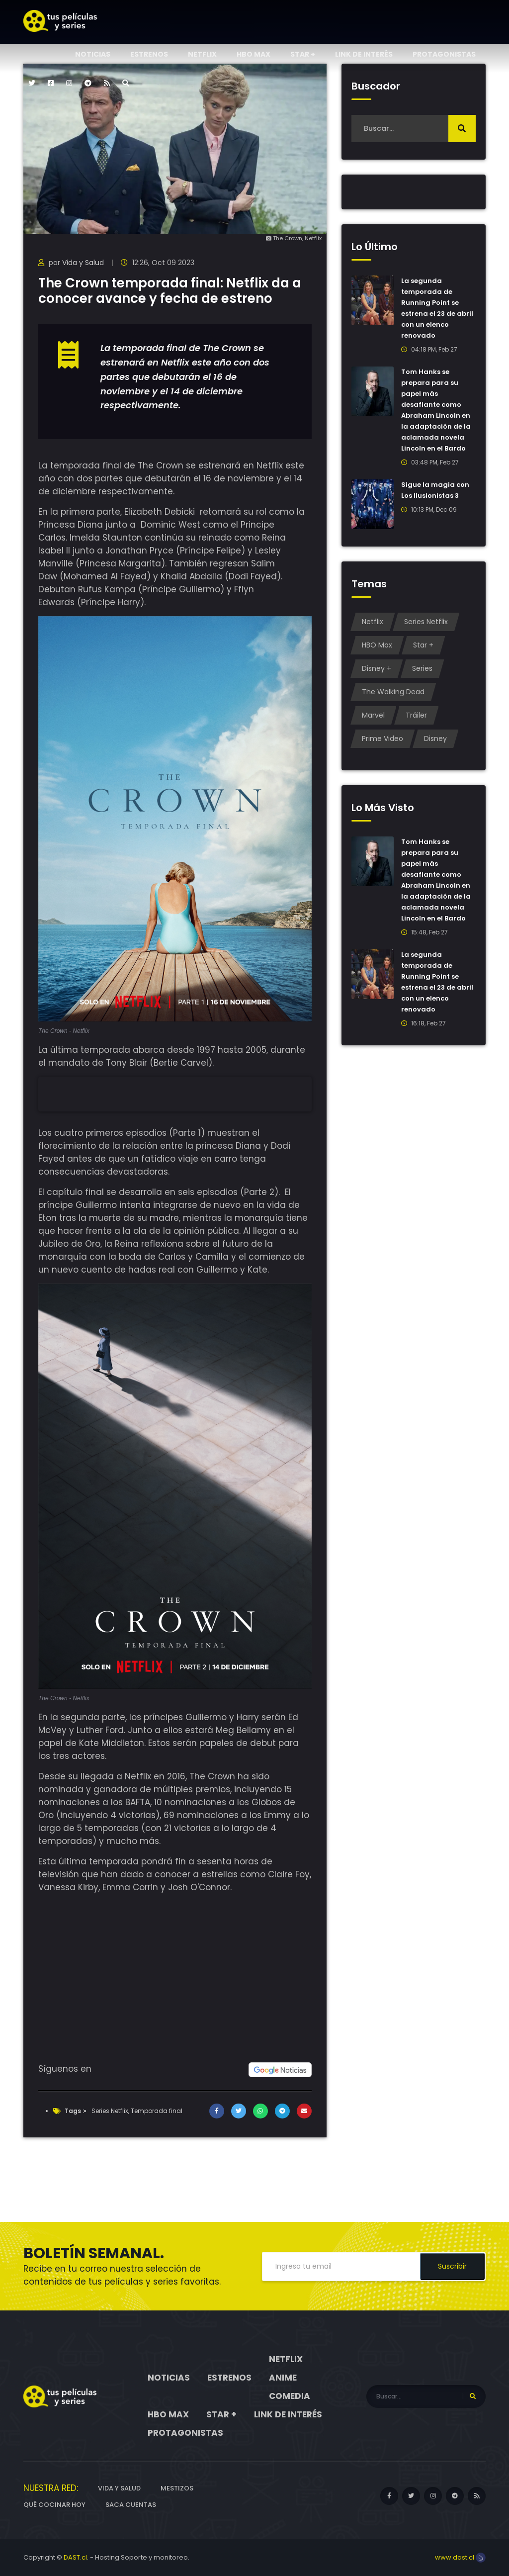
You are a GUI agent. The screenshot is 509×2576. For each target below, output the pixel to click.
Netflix (202, 54)
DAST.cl (75, 2557)
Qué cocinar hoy (54, 2504)
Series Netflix (109, 2111)
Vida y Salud (83, 263)
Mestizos (177, 2488)
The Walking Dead (393, 692)
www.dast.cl (460, 2557)
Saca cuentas (130, 2504)
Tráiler (416, 715)
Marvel (373, 715)
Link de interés (364, 54)
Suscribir (452, 2266)
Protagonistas (444, 54)
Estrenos (149, 54)
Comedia (289, 2396)
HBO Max (253, 54)
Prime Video (382, 738)
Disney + (376, 668)
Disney (435, 738)
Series (422, 668)
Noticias (92, 54)
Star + (302, 54)
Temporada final (156, 2111)
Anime (283, 2378)
